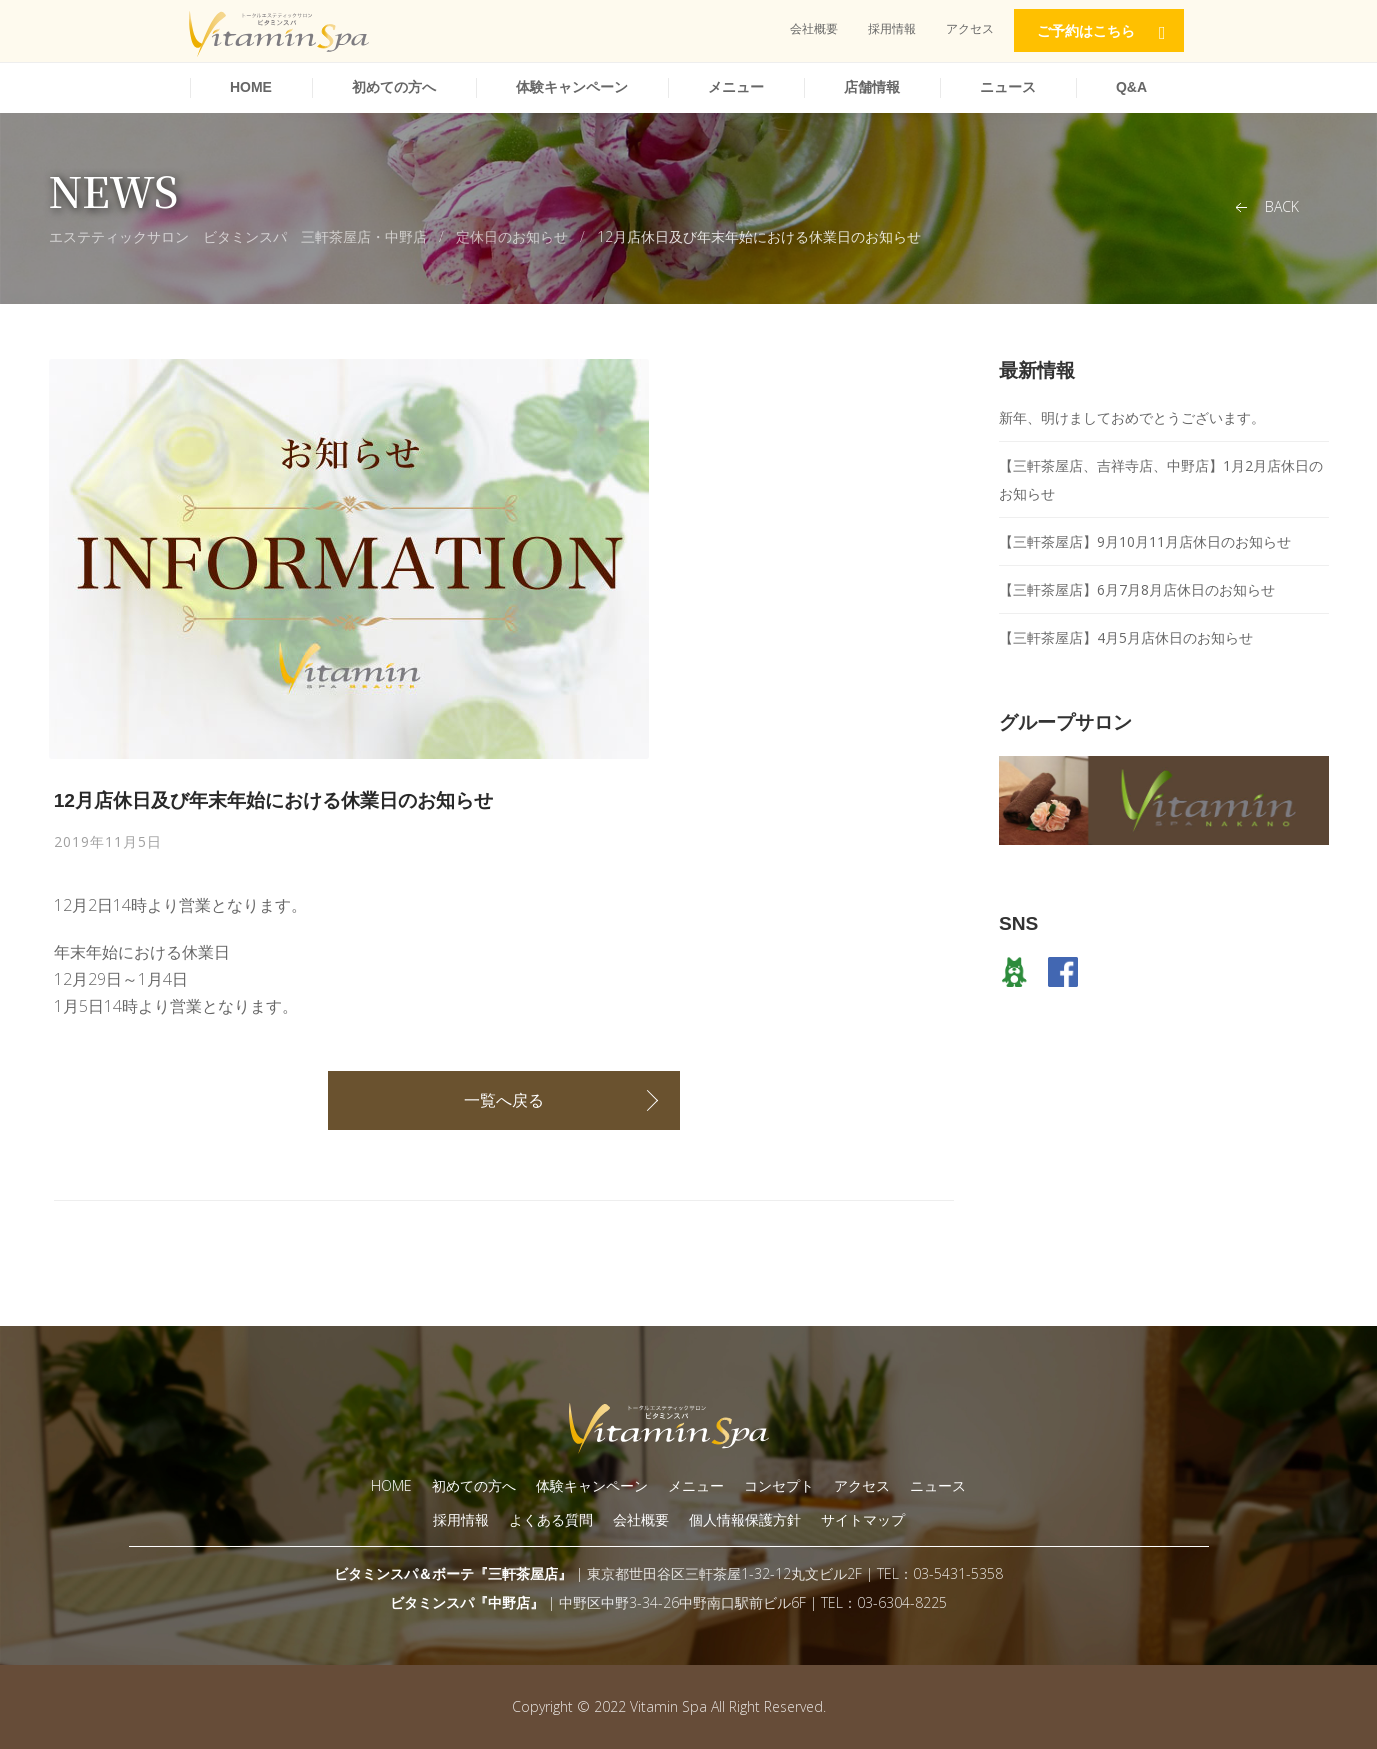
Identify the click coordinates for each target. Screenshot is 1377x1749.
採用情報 (892, 28)
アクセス (970, 28)
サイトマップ (863, 1519)
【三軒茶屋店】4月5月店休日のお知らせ (1126, 637)
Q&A (1131, 87)
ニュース (1008, 87)
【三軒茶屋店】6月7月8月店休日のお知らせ (1137, 589)
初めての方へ (394, 87)
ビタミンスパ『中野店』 (467, 1602)
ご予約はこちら (1086, 31)
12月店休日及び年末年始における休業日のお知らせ (759, 236)
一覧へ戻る (504, 1100)
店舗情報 (872, 87)
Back (1265, 207)
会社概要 (814, 28)
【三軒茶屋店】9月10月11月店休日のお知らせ (1145, 541)
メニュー (736, 87)
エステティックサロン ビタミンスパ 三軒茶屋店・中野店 (238, 236)
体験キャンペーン (572, 87)
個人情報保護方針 (745, 1519)
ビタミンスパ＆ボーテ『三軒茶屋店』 (453, 1573)
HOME (251, 87)
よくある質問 (551, 1519)
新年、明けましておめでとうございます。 (1132, 417)
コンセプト (779, 1485)
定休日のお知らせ (512, 236)
